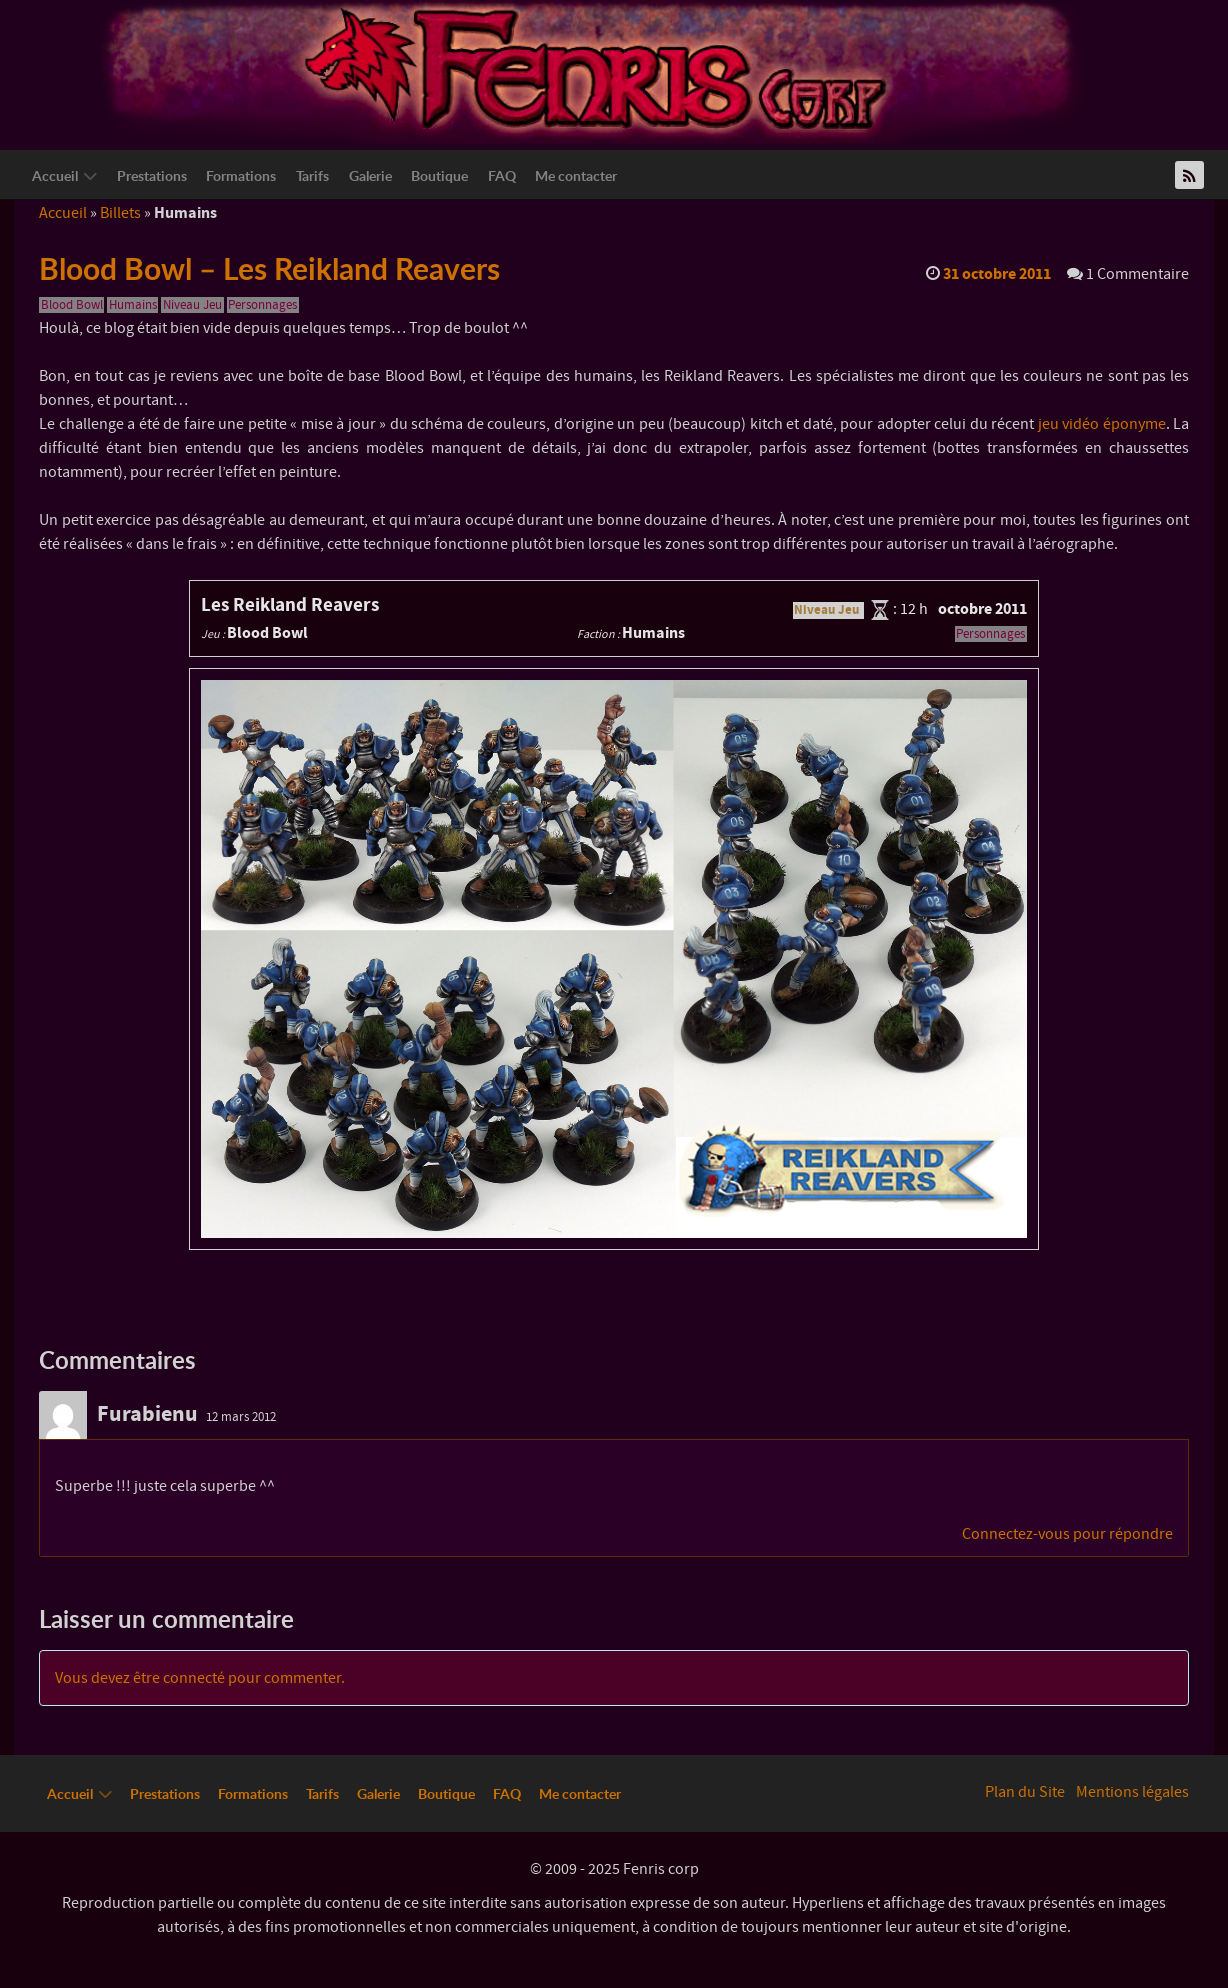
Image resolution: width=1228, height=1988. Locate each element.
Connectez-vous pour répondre (1067, 1534)
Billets (120, 213)
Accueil (63, 213)
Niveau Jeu (192, 305)
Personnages (262, 305)
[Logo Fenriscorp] (599, 71)
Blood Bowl (72, 305)
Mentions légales (1132, 1792)
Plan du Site (1025, 1792)
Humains (133, 305)
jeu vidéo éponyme (1102, 424)
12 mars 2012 (241, 1417)
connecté (194, 1678)
